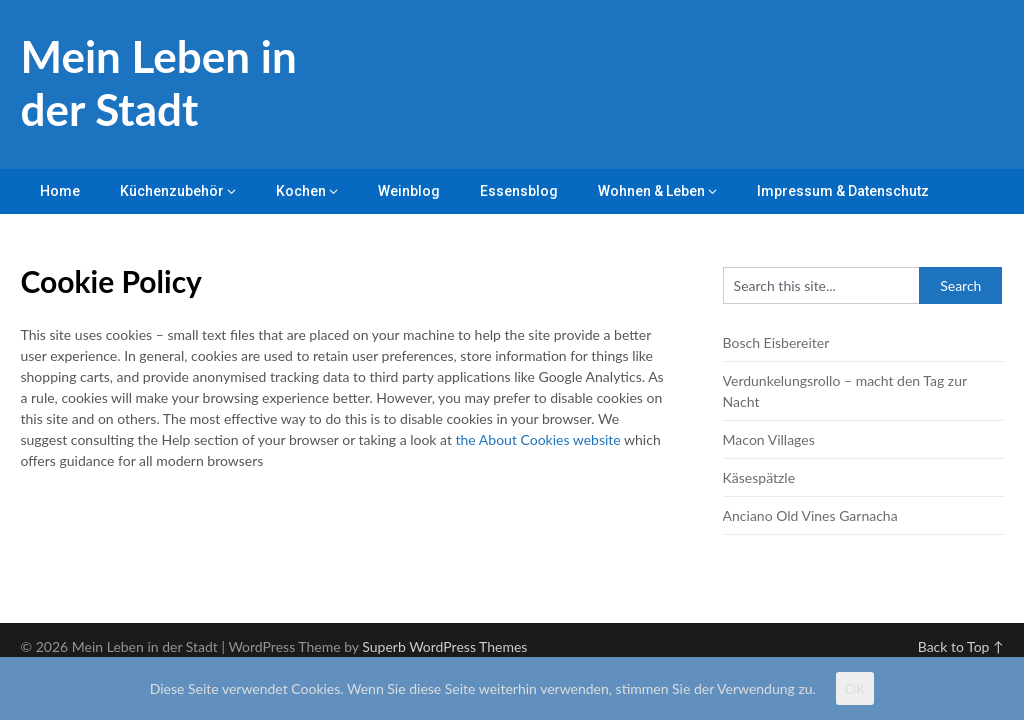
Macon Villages (769, 439)
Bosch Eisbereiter (776, 342)
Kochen (301, 191)
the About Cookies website (538, 439)
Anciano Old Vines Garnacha (810, 515)
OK (855, 688)
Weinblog (409, 191)
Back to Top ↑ (961, 646)
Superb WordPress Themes (444, 646)
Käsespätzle (759, 477)
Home (60, 191)
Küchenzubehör (172, 191)
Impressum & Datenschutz (843, 191)
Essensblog (519, 191)
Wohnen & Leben (651, 191)
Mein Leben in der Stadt (158, 82)
